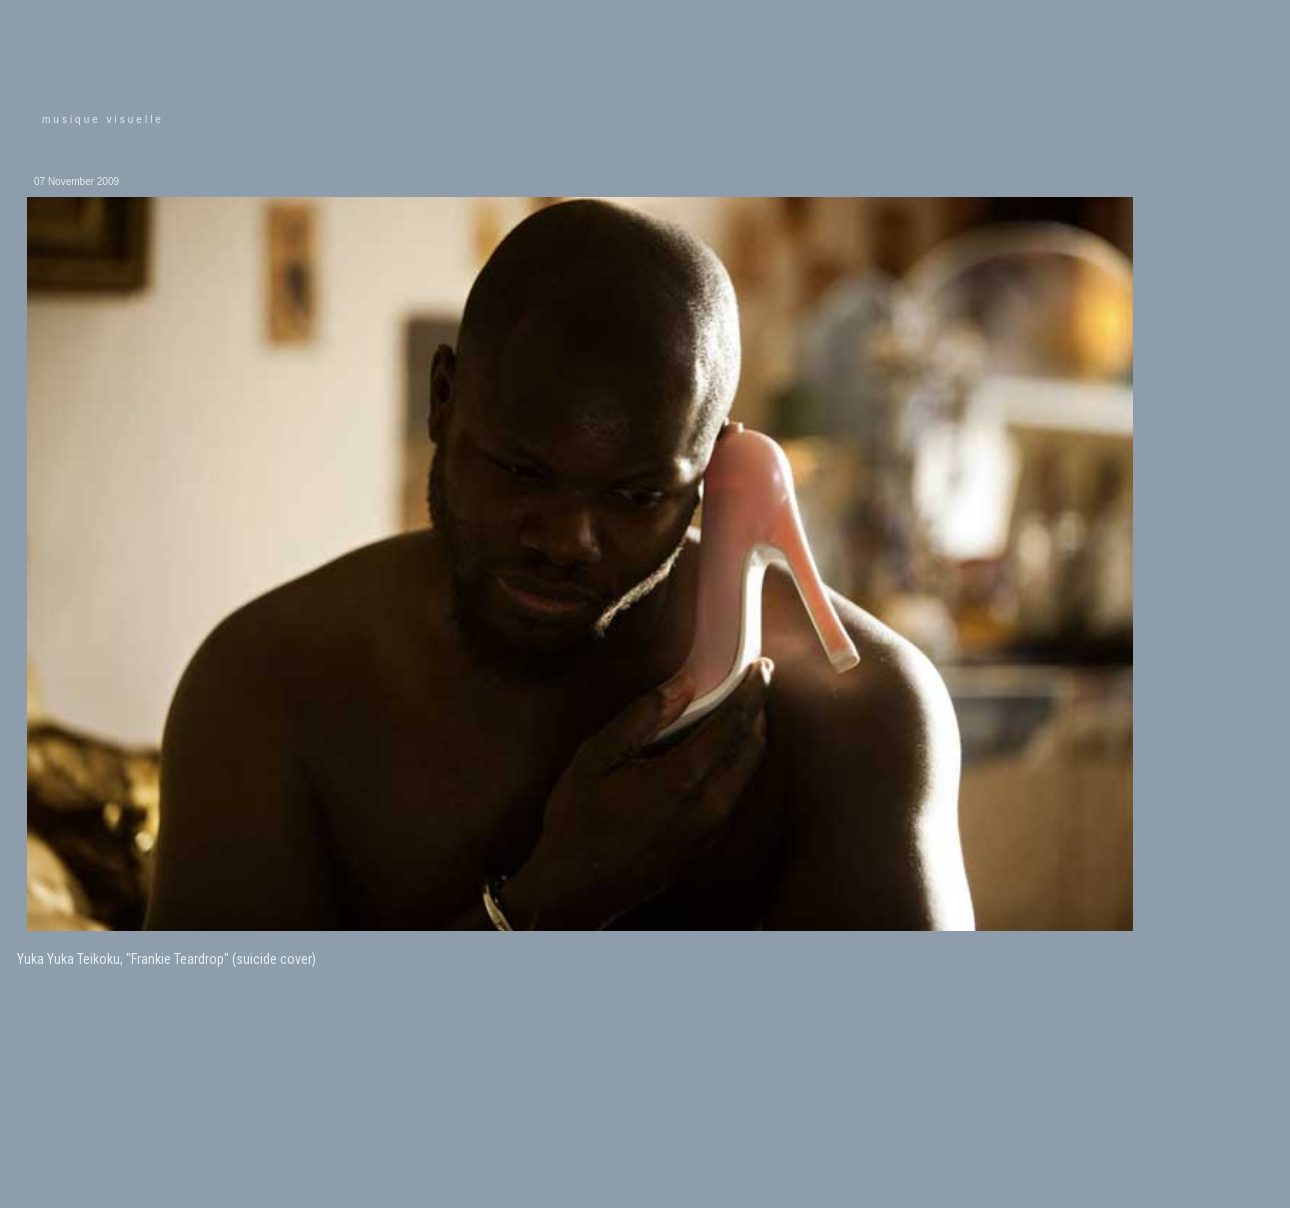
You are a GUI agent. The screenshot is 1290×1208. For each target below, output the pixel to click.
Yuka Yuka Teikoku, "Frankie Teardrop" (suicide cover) (166, 959)
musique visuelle (103, 119)
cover (51, 996)
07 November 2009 (76, 181)
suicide (101, 996)
